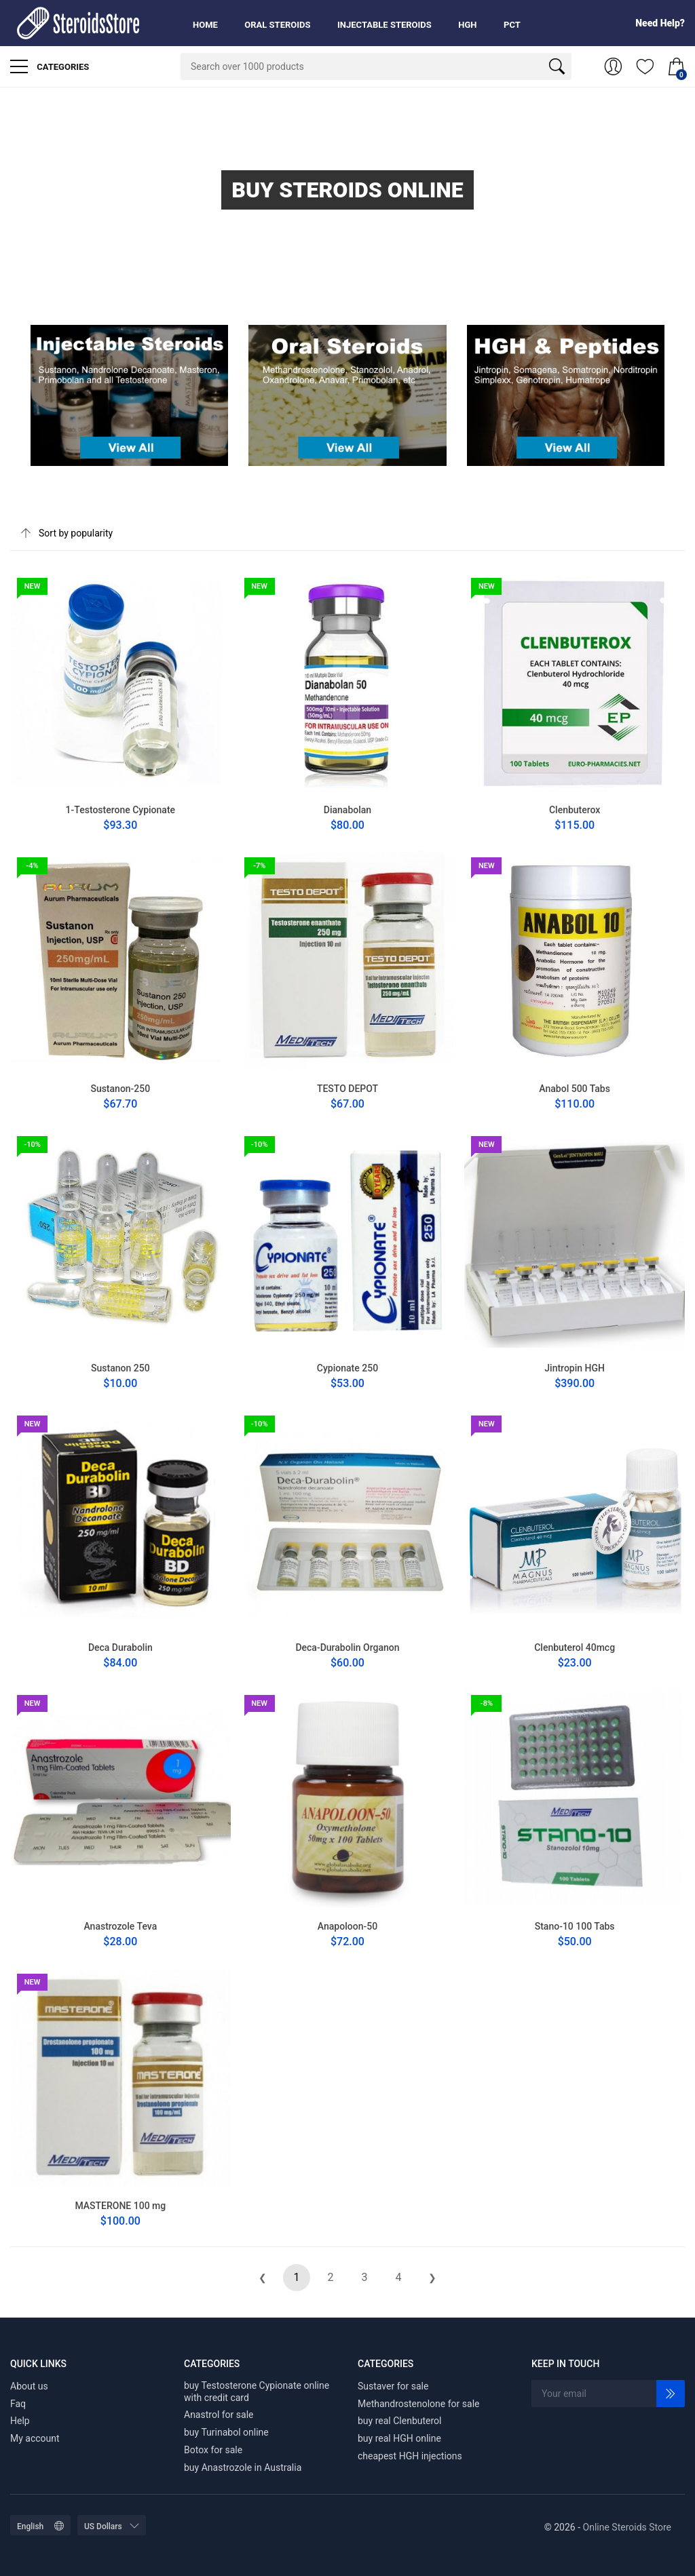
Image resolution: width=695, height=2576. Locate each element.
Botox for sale (213, 2449)
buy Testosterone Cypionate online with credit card (256, 2391)
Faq (18, 2403)
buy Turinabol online (226, 2432)
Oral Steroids (277, 25)
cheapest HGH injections (410, 2456)
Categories (49, 66)
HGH (467, 25)
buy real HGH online (399, 2438)
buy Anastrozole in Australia (242, 2467)
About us (29, 2386)
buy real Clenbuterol (399, 2420)
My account (35, 2438)
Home (205, 25)
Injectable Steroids (384, 25)
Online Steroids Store (627, 2527)
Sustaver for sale (393, 2386)
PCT (512, 25)
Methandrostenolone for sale (418, 2403)
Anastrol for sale (219, 2414)
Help (20, 2420)
